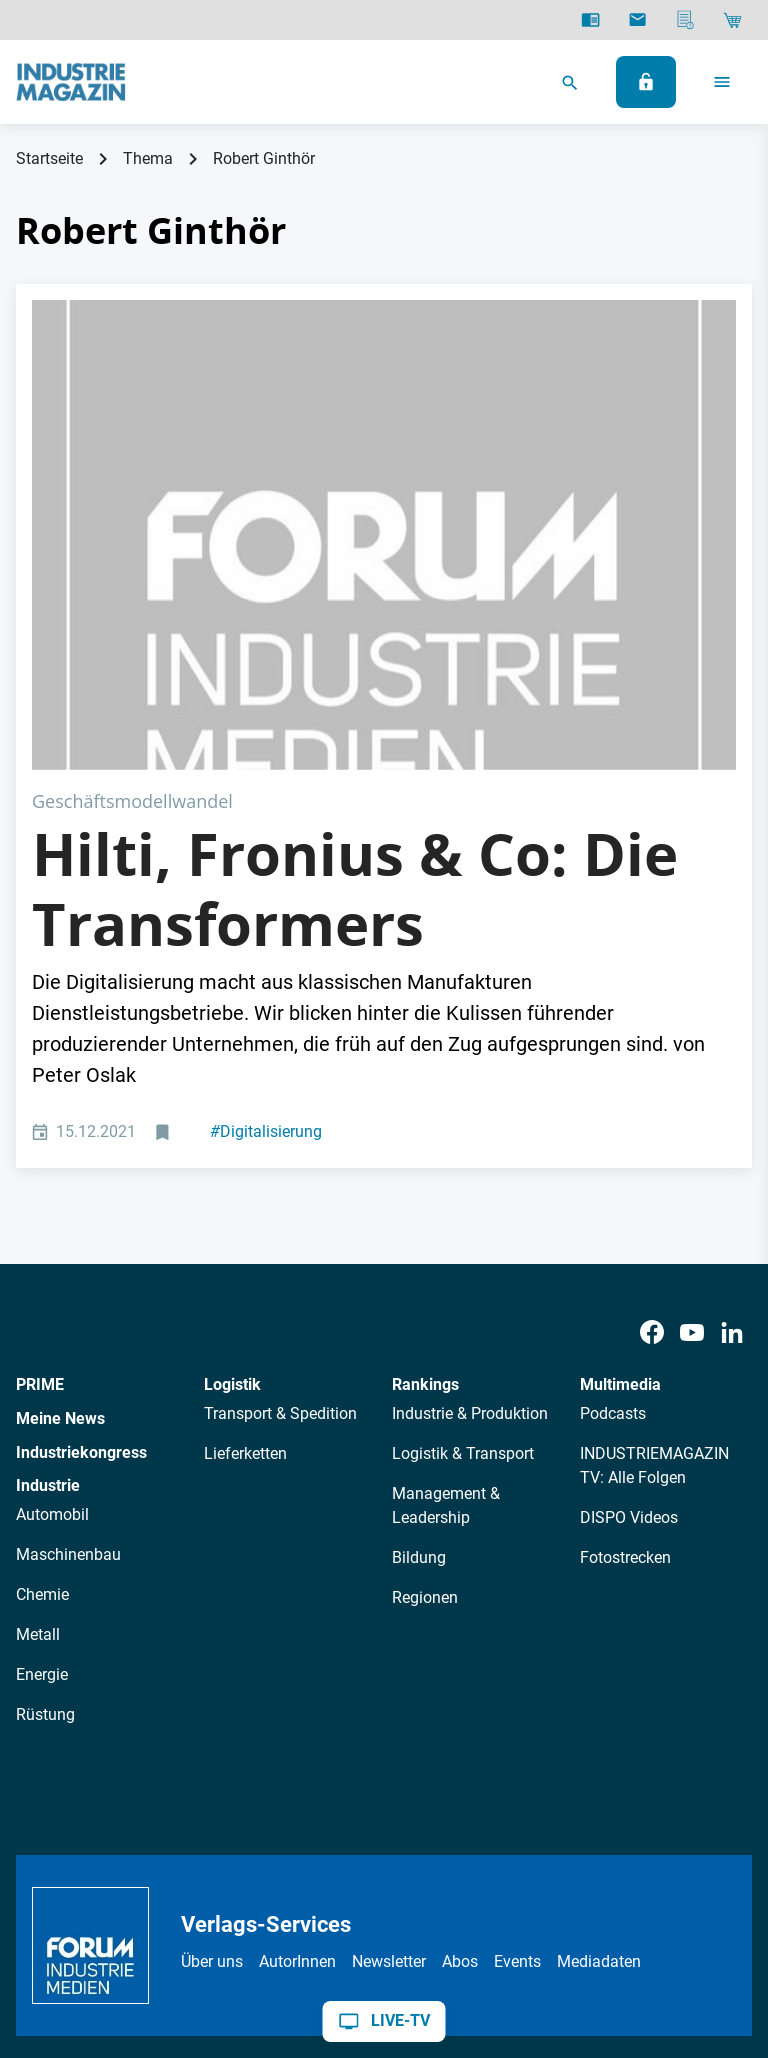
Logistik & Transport (463, 1218)
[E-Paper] (590, 20)
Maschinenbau (68, 1319)
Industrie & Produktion (470, 1178)
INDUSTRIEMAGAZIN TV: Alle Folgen (654, 1230)
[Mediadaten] (685, 20)
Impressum (247, 1900)
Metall (38, 1399)
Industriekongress (81, 1217)
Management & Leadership (446, 1270)
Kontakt (330, 1900)
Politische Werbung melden (633, 1900)
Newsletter (389, 1726)
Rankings (425, 1150)
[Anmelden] (646, 82)
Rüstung (45, 1479)
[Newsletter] (637, 20)
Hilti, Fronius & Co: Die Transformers (355, 654)
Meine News (60, 1183)
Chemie (42, 1359)
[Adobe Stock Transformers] (384, 417)
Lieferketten (245, 1218)
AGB (176, 1900)
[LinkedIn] (732, 1097)
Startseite (49, 158)
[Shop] (732, 20)
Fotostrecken (625, 1322)
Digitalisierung (266, 897)
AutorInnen (297, 1726)
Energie (42, 1439)
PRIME (40, 1150)
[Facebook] (652, 1097)
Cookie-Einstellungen (447, 1900)
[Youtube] (692, 1097)
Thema (148, 158)
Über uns (212, 1726)
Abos (460, 1726)
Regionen (425, 1362)
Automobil (52, 1279)
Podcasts (613, 1178)
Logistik (232, 1150)
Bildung (419, 1322)
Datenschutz (100, 1900)
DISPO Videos (629, 1282)
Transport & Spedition (280, 1178)
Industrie (48, 1251)
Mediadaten (599, 1726)
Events (517, 1726)
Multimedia (620, 1150)
